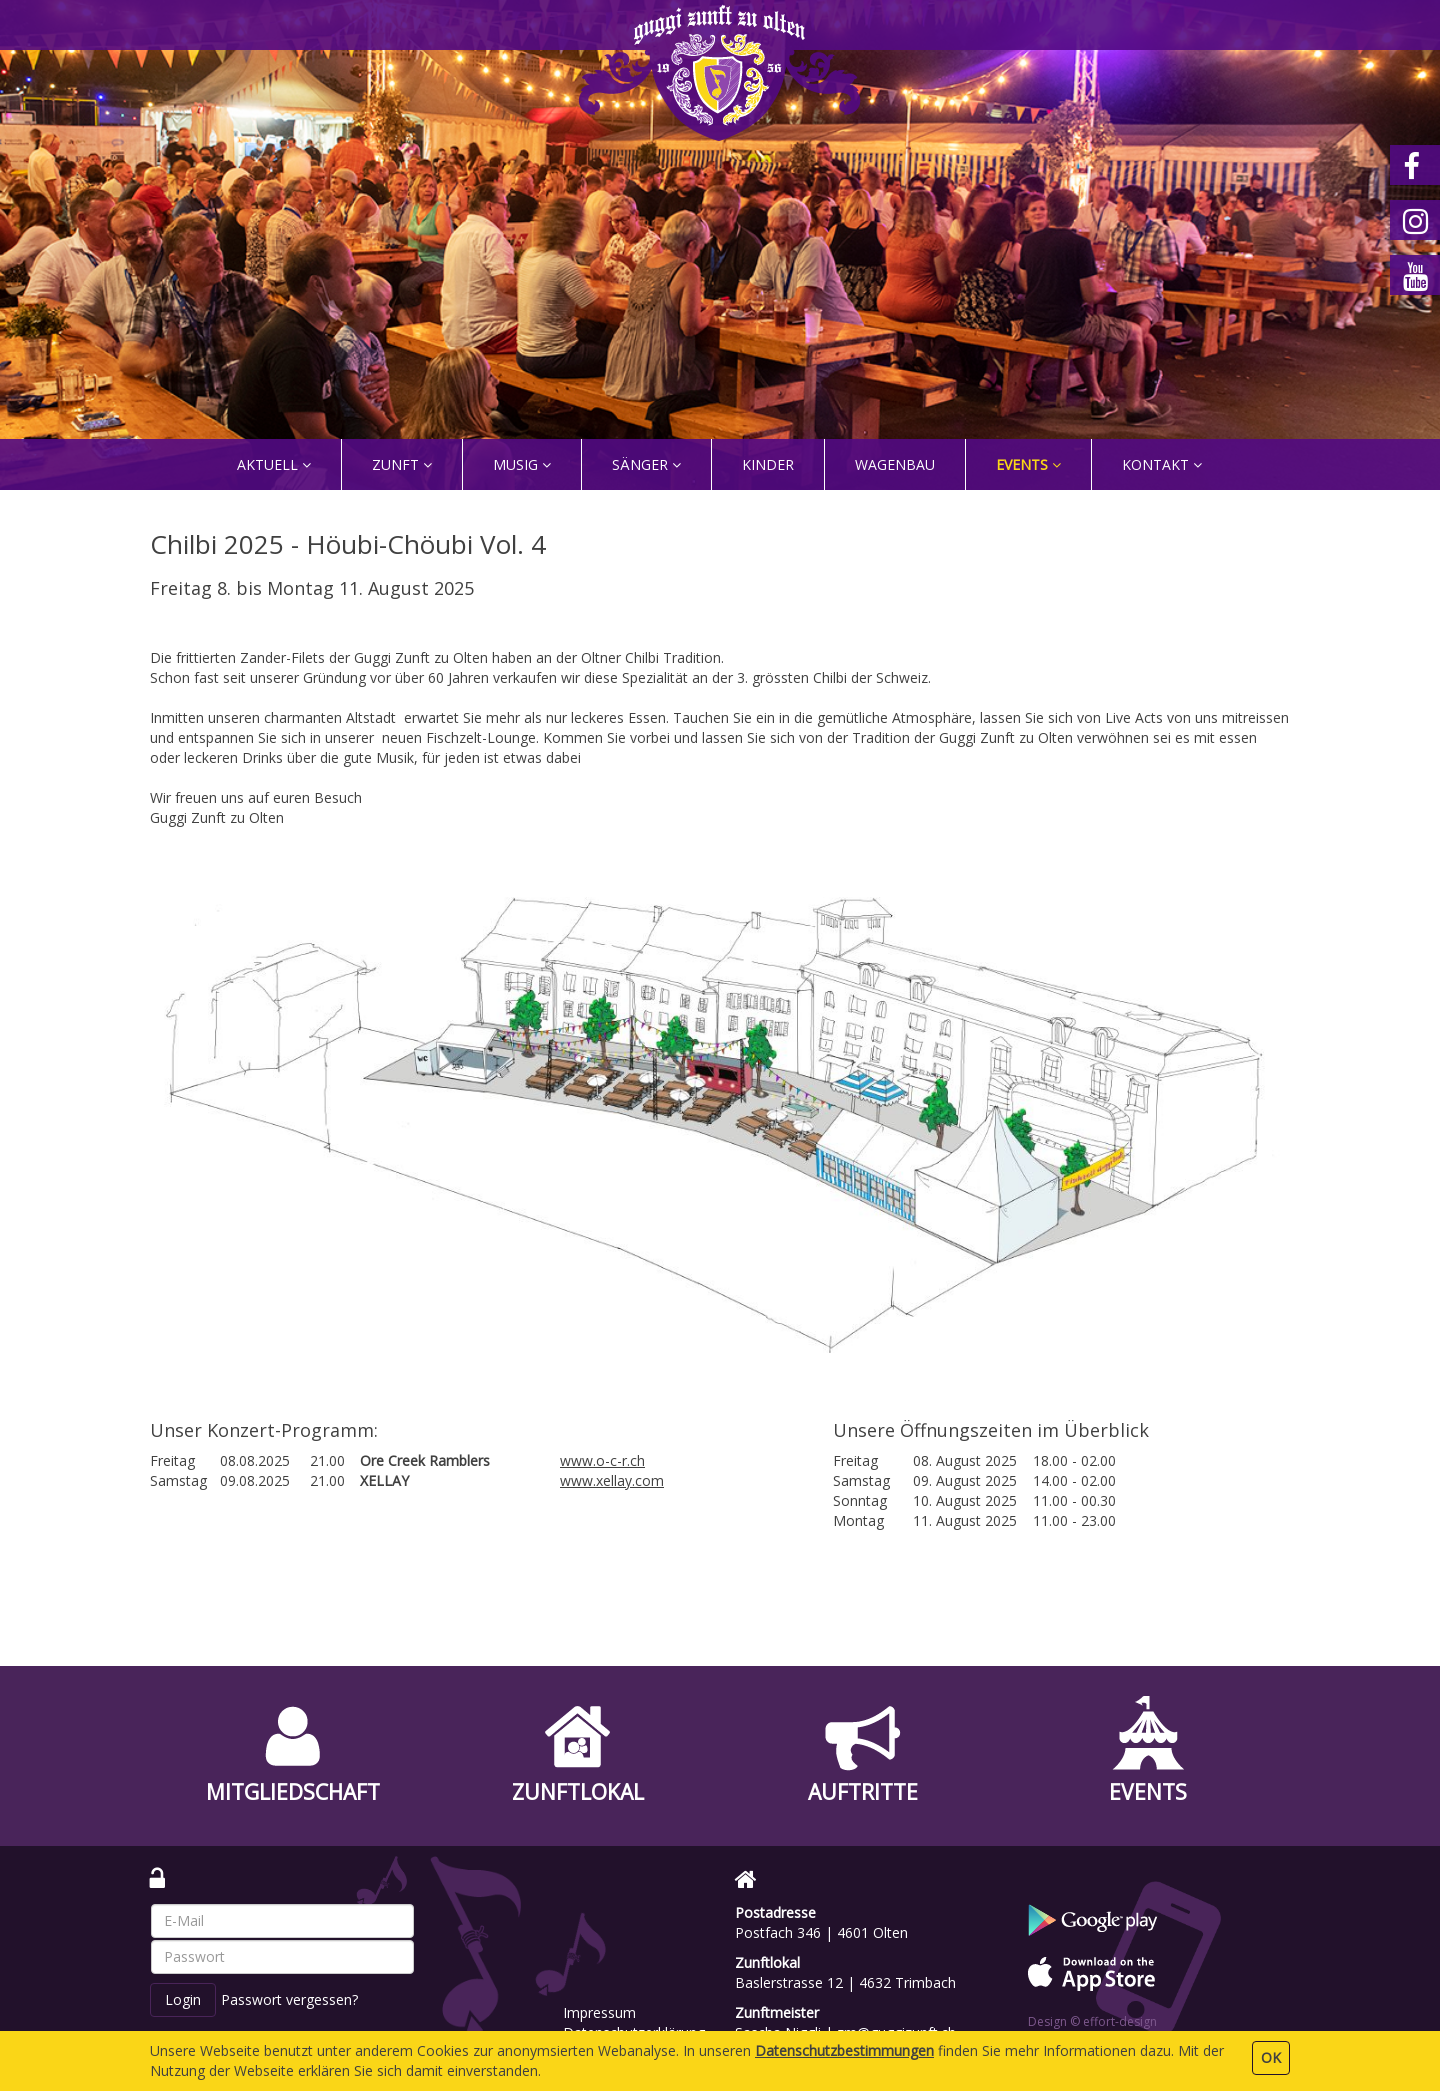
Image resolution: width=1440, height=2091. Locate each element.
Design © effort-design (1092, 2021)
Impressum (599, 2012)
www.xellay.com (612, 1480)
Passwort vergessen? (289, 1999)
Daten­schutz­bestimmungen (844, 2050)
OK (1271, 2057)
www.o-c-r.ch (602, 1460)
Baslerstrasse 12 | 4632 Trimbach (845, 1982)
